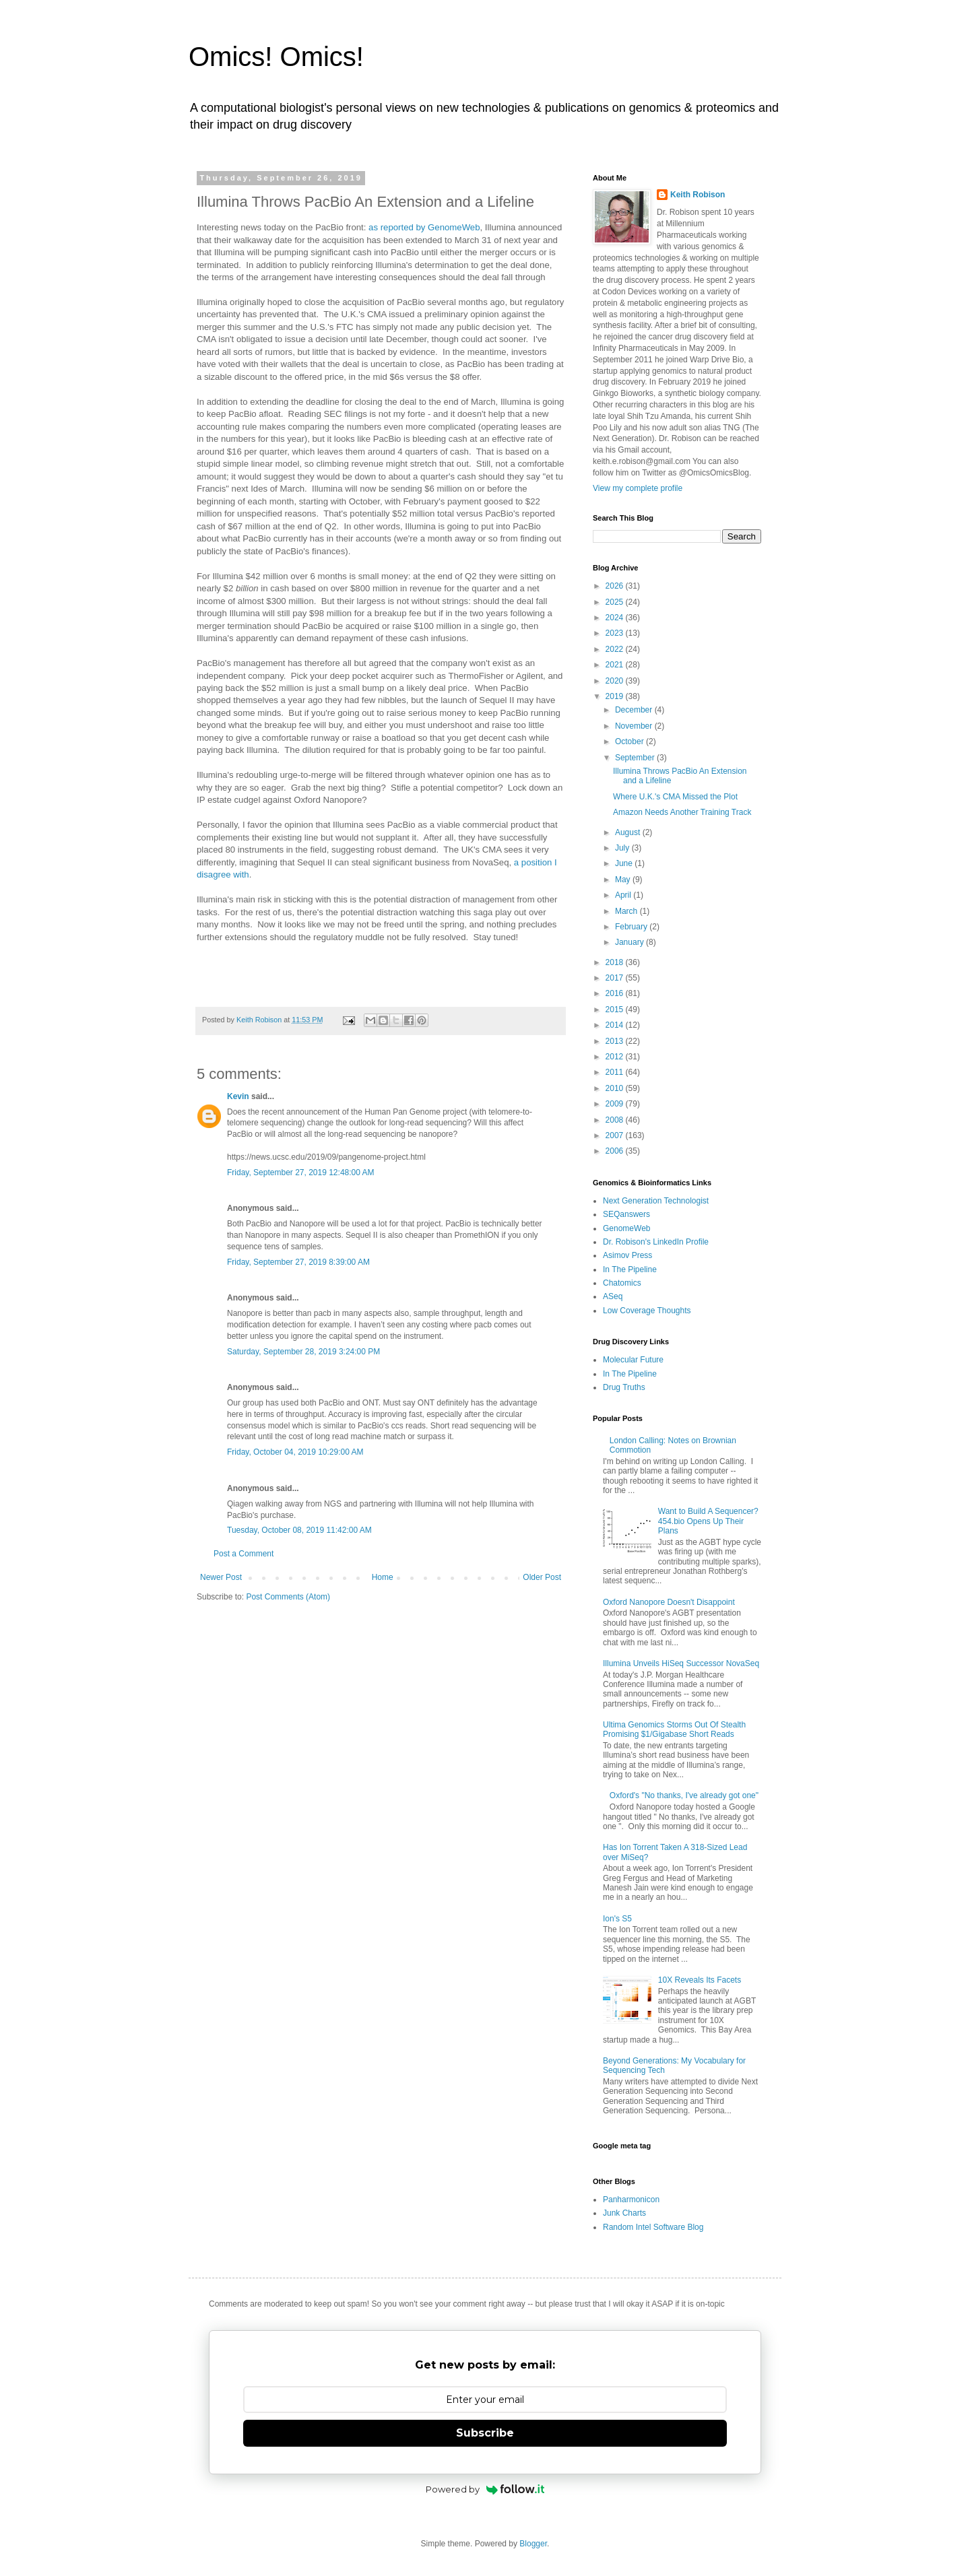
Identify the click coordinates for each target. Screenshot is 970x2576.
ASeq (612, 1296)
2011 (616, 1072)
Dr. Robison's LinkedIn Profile (656, 1242)
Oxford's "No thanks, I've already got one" (684, 1795)
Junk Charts (624, 2213)
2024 (616, 617)
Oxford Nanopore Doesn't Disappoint (669, 1602)
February (632, 926)
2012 (616, 1056)
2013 (616, 1041)
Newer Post (221, 1577)
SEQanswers (626, 1214)
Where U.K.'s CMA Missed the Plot (675, 796)
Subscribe (485, 2432)
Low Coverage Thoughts (647, 1310)
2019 (616, 696)
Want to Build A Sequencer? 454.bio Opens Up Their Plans (708, 1521)
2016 (616, 993)
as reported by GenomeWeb (424, 227)
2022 (616, 649)
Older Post (542, 1577)
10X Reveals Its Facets (699, 1980)
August (629, 832)
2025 (616, 602)
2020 (616, 681)
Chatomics (622, 1283)
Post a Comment (243, 1553)
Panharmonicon (631, 2199)
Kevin (238, 1096)
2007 (616, 1135)
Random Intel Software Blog (653, 2227)
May (624, 879)
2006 (616, 1151)
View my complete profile (637, 488)
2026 (616, 586)
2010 (616, 1088)
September (636, 757)
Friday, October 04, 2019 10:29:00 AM (295, 1452)
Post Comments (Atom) (288, 1596)
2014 (616, 1025)
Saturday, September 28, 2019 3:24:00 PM (303, 1351)
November (635, 726)
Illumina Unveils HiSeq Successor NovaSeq (681, 1663)
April (624, 895)
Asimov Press (627, 1255)
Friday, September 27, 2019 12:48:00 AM (301, 1172)
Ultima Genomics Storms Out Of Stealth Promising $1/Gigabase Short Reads (674, 1729)
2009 (616, 1104)
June (625, 863)
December (635, 710)
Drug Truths (624, 1387)
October (630, 741)
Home (382, 1577)
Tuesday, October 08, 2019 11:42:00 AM (299, 1530)
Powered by (485, 2489)
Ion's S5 (617, 1918)
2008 (616, 1120)
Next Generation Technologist (656, 1201)
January (630, 942)
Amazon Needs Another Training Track (682, 812)
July (623, 848)
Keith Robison (697, 194)
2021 (616, 664)
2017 (616, 978)
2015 (616, 1009)
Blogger (533, 2543)
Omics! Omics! (276, 56)
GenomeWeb (626, 1228)
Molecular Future (633, 1359)
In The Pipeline (630, 1269)
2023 (616, 633)
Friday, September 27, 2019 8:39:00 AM (298, 1262)
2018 (616, 962)
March (627, 911)
